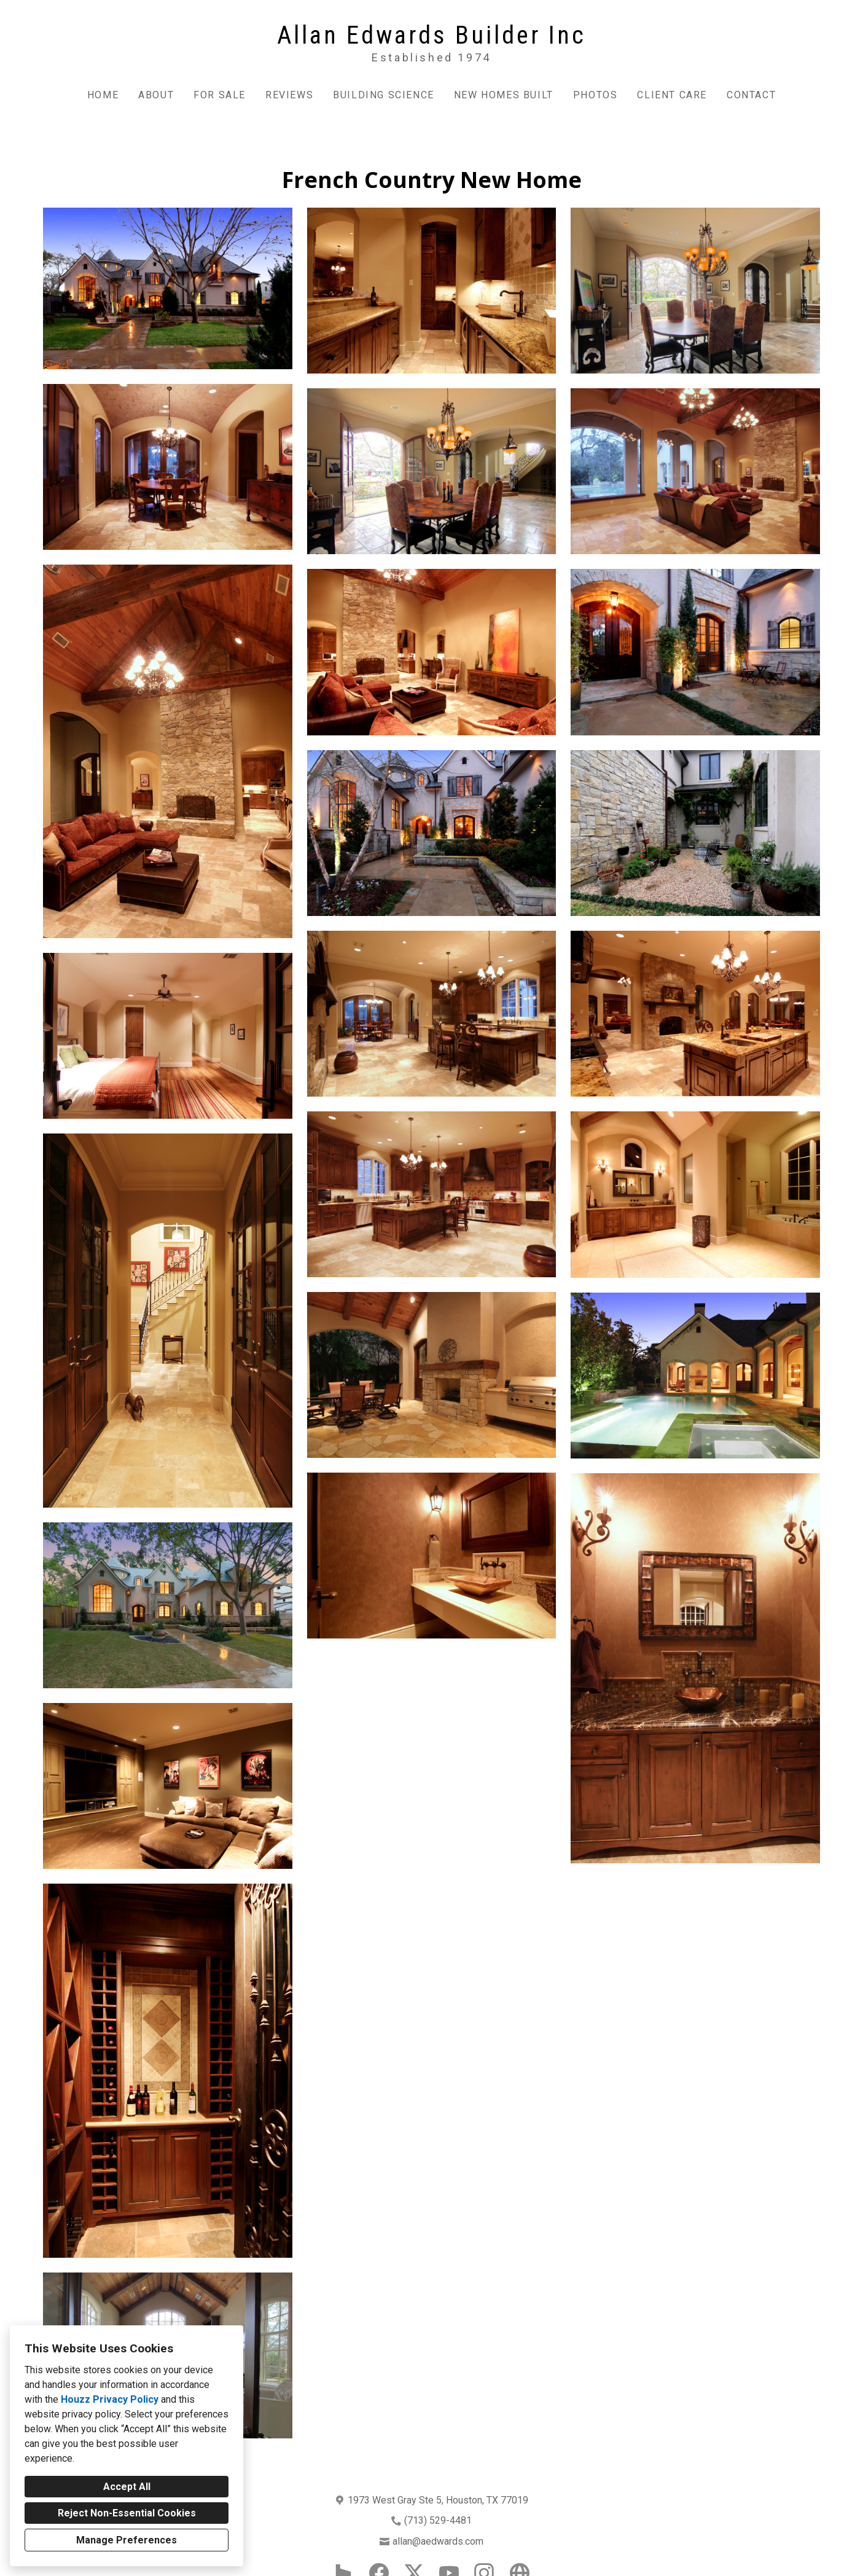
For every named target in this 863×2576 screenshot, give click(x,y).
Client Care (672, 95)
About (156, 95)
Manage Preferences (126, 2540)
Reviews (289, 95)
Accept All (126, 2486)
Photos (595, 95)
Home (103, 95)
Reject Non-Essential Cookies (127, 2513)
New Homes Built (503, 95)
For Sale (219, 95)
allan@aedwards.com (437, 2541)
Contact (751, 95)
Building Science (383, 95)
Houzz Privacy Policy (109, 2399)
